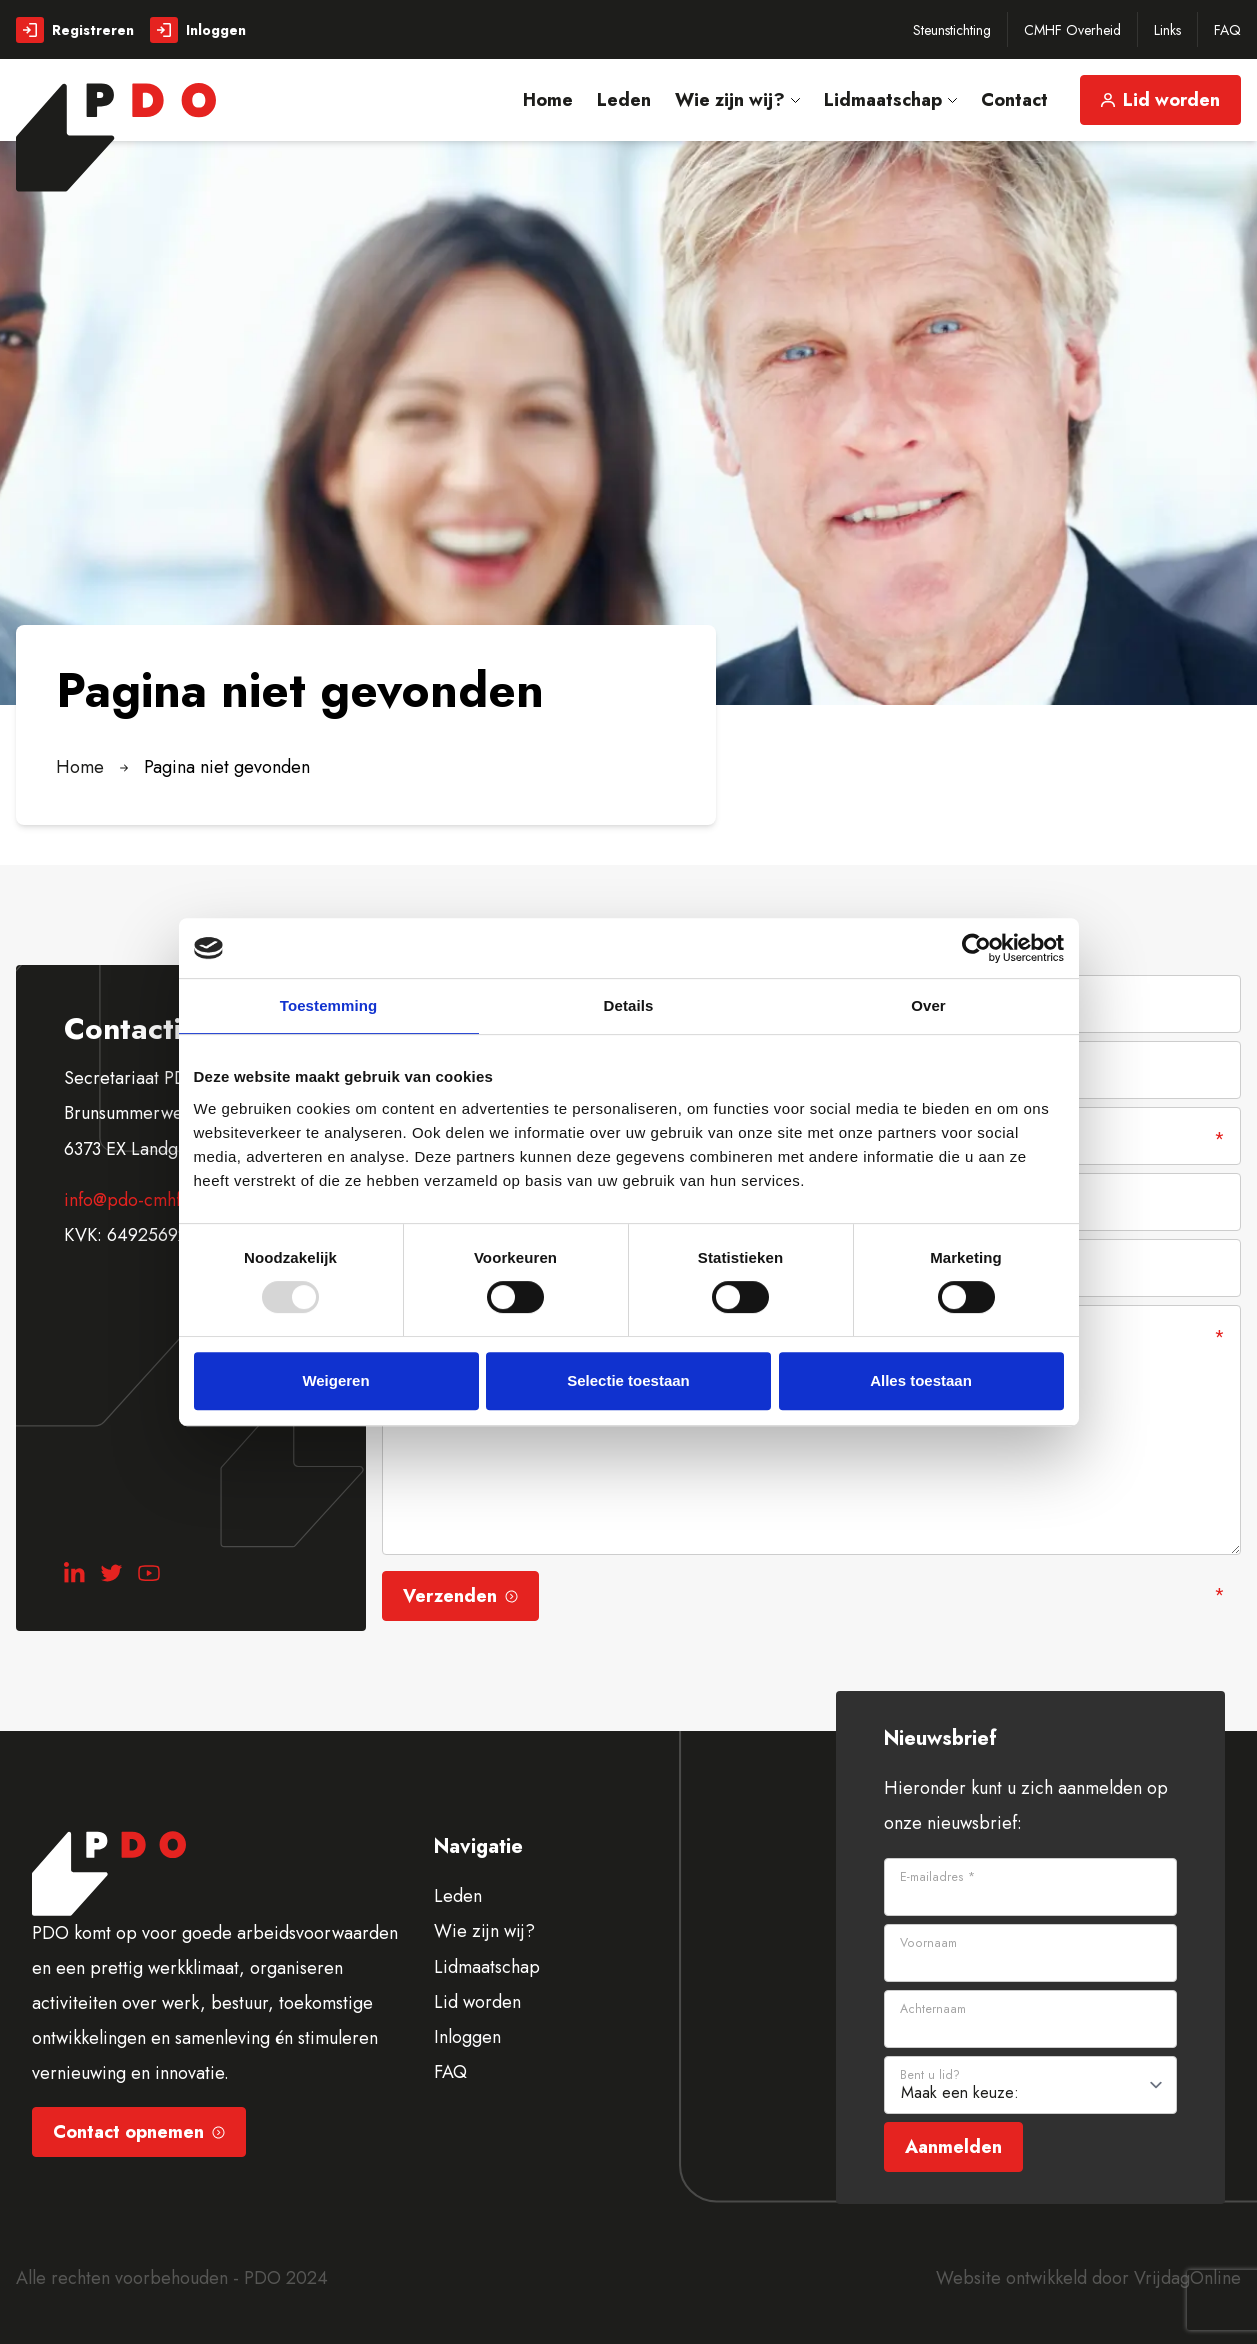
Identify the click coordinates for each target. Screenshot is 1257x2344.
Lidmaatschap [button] (890, 100)
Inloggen (467, 2037)
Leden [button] (624, 100)
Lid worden (477, 2002)
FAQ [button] (1227, 30)
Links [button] (1167, 30)
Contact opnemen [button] (139, 2132)
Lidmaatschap (487, 1967)
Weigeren (335, 1380)
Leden (458, 1896)
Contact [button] (1014, 100)
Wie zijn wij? (484, 1931)
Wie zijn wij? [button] (737, 100)
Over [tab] (928, 1005)
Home (80, 767)
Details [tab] (629, 1005)
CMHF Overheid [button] (1072, 30)
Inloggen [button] (198, 30)
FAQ (450, 2072)
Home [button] (548, 100)
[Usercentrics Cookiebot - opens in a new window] (976, 948)
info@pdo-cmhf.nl (131, 1200)
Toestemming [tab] (329, 1005)
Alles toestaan (921, 1380)
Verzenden (460, 1596)
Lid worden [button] (1160, 100)
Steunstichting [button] (952, 30)
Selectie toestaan (628, 1380)
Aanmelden (953, 2147)
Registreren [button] (75, 30)
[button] (116, 137)
